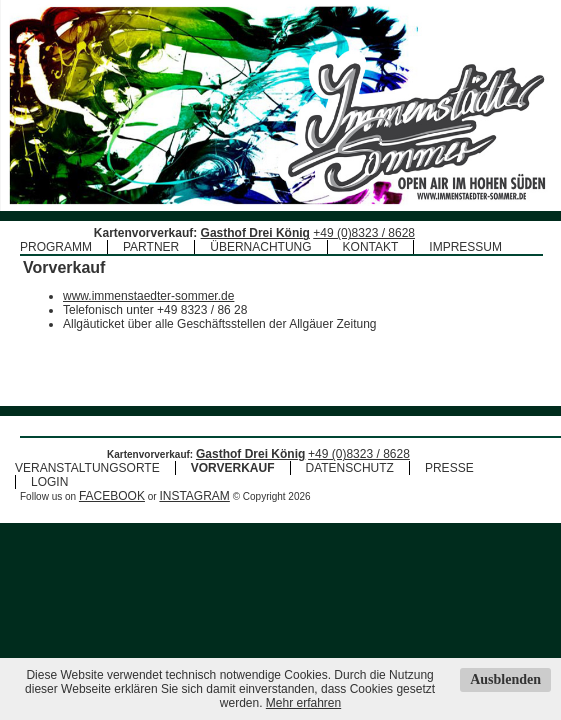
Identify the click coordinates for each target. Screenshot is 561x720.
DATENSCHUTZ (350, 468)
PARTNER (151, 247)
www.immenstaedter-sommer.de (148, 296)
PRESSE (449, 468)
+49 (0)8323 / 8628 (364, 233)
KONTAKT (371, 247)
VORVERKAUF (233, 468)
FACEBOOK (112, 496)
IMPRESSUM (465, 247)
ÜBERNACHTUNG (260, 247)
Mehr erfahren (303, 703)
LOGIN (49, 482)
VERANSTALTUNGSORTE (87, 468)
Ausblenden (505, 679)
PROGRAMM (56, 247)
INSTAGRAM (194, 496)
